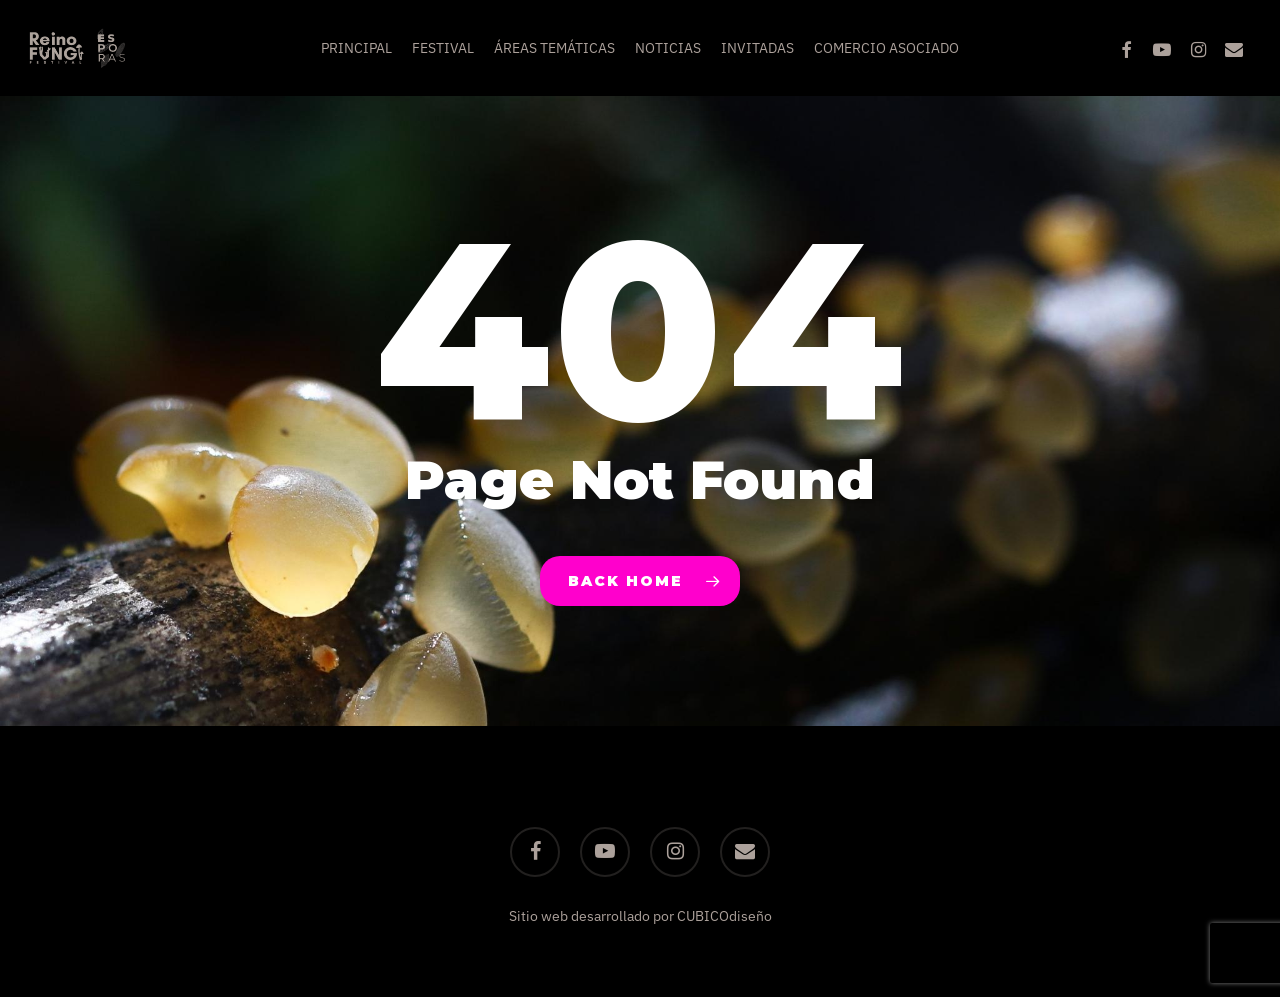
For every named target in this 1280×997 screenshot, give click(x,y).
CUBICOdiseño (724, 916)
